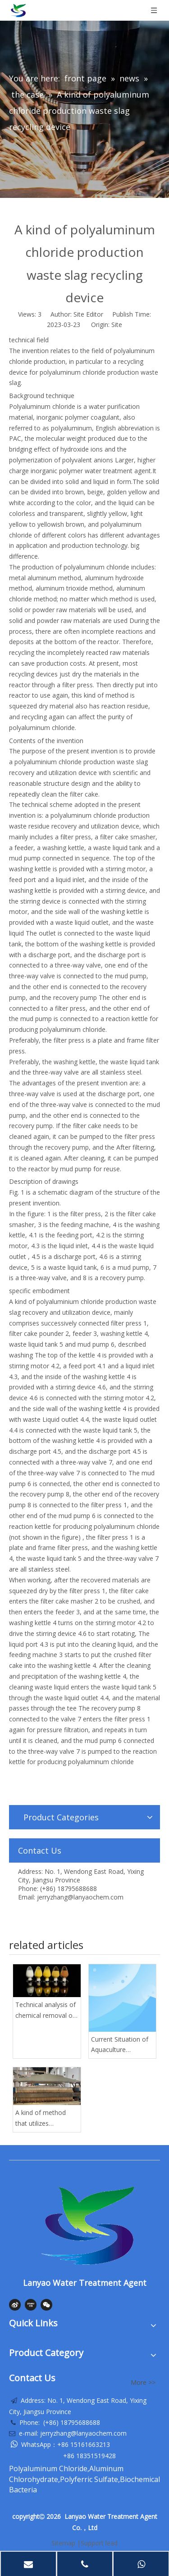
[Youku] (31, 2305)
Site (116, 324)
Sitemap (63, 2543)
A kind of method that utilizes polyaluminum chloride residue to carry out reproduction (42, 2118)
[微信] (46, 2305)
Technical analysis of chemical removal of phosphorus (45, 2010)
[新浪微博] (15, 2305)
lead (111, 2543)
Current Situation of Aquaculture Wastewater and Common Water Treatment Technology (119, 2045)
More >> (143, 2382)
